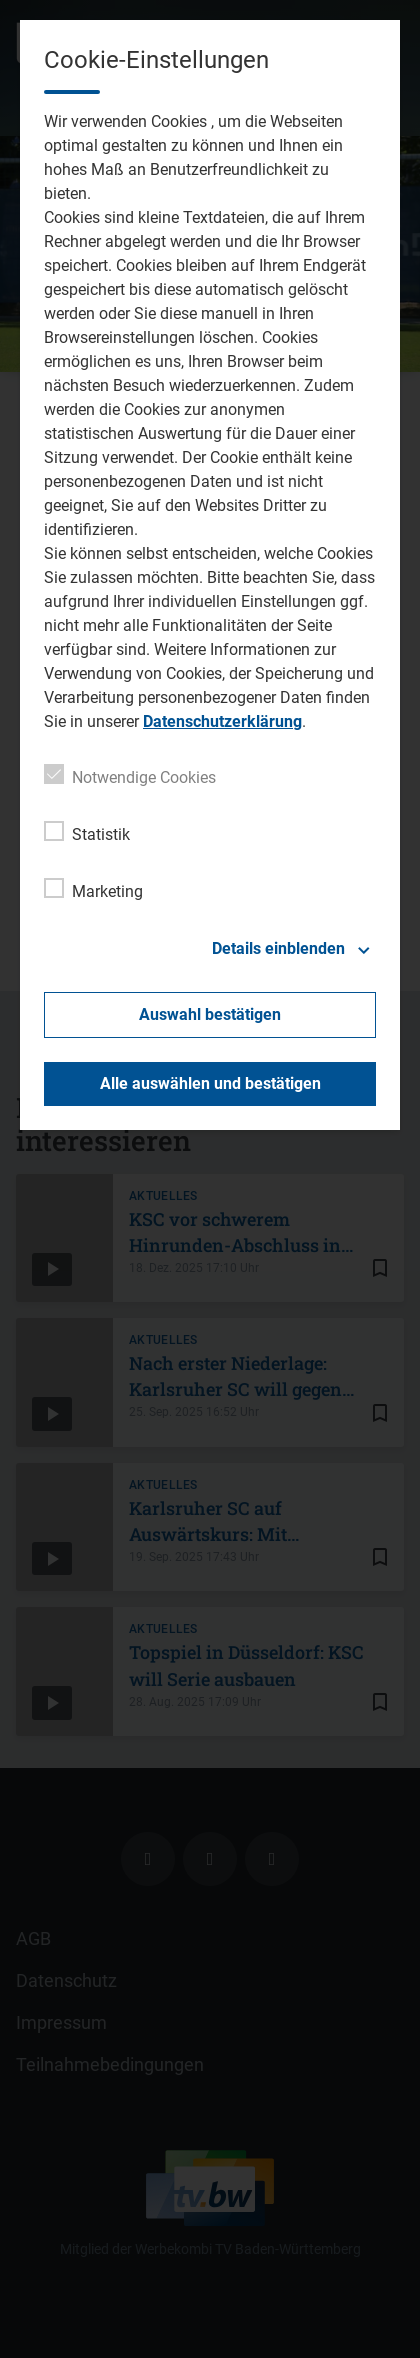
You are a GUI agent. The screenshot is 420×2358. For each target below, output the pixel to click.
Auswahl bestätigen (210, 1014)
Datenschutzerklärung (222, 721)
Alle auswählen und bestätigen (210, 1083)
